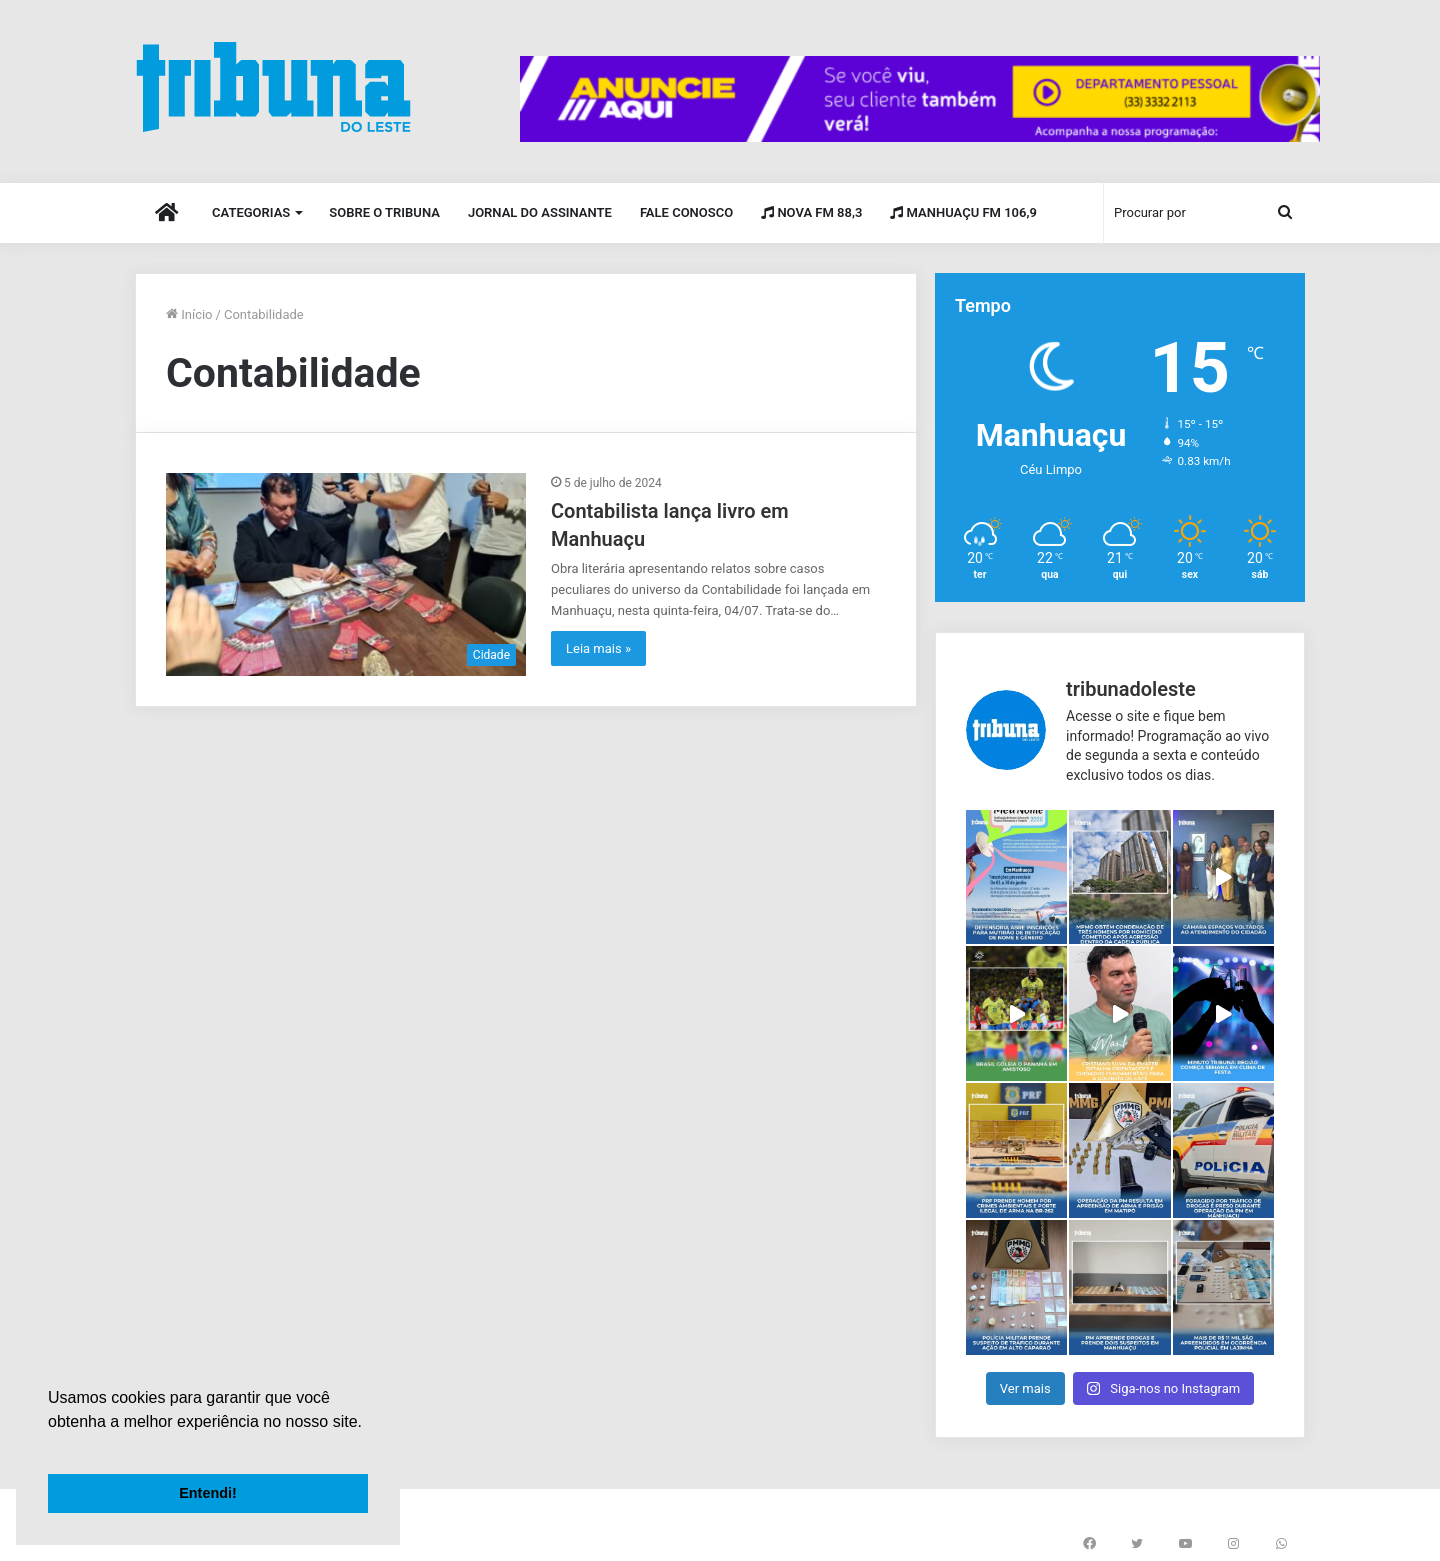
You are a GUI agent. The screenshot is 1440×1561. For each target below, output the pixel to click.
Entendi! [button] (208, 1493)
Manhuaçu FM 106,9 (963, 212)
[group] (920, 99)
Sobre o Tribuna (384, 212)
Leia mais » (598, 648)
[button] (51, 1447)
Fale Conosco (686, 212)
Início (189, 314)
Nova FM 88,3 (811, 212)
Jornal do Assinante (540, 212)
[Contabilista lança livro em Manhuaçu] (346, 574)
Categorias (251, 212)
